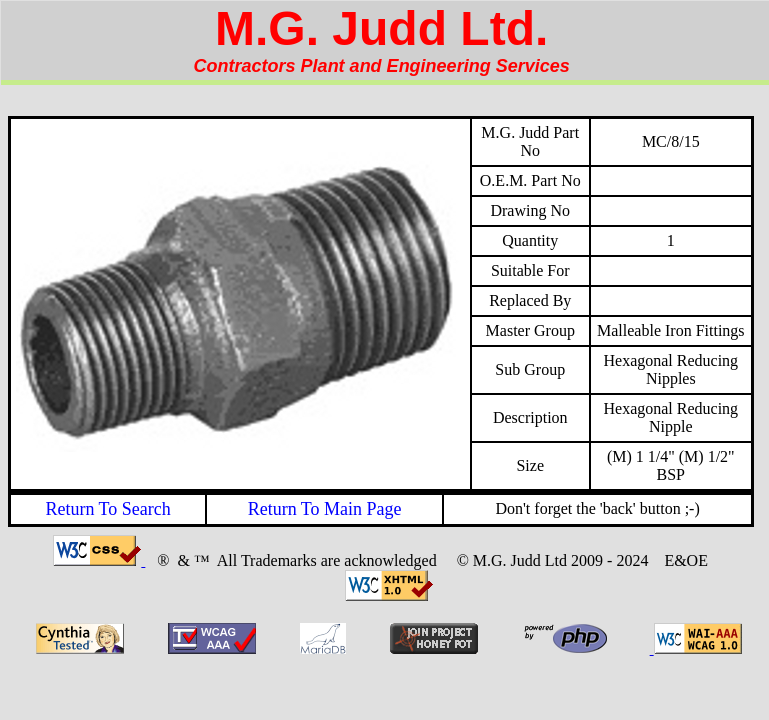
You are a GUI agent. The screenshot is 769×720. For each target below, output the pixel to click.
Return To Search (107, 509)
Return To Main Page (325, 509)
